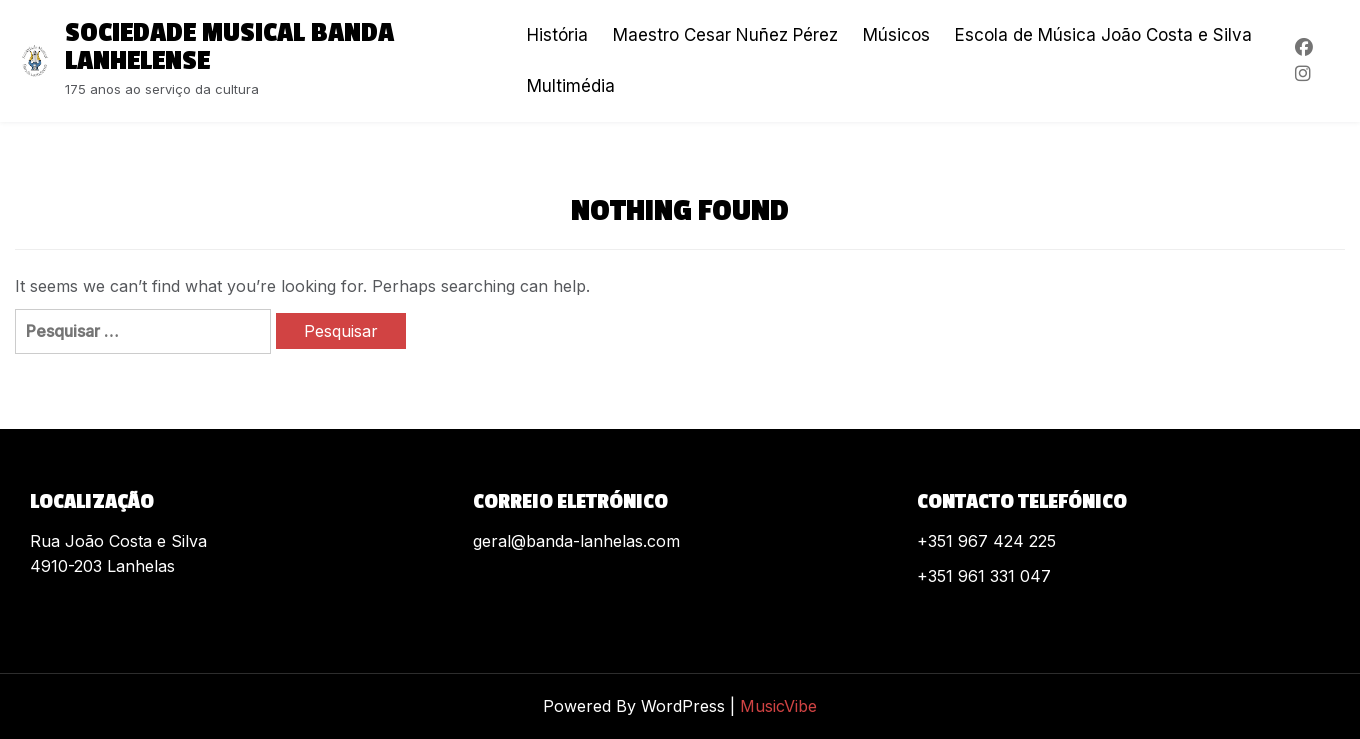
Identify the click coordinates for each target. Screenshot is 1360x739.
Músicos (896, 35)
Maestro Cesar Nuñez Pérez (725, 35)
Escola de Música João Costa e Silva (1103, 35)
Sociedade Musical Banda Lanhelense (229, 47)
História (557, 35)
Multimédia (571, 86)
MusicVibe (778, 706)
